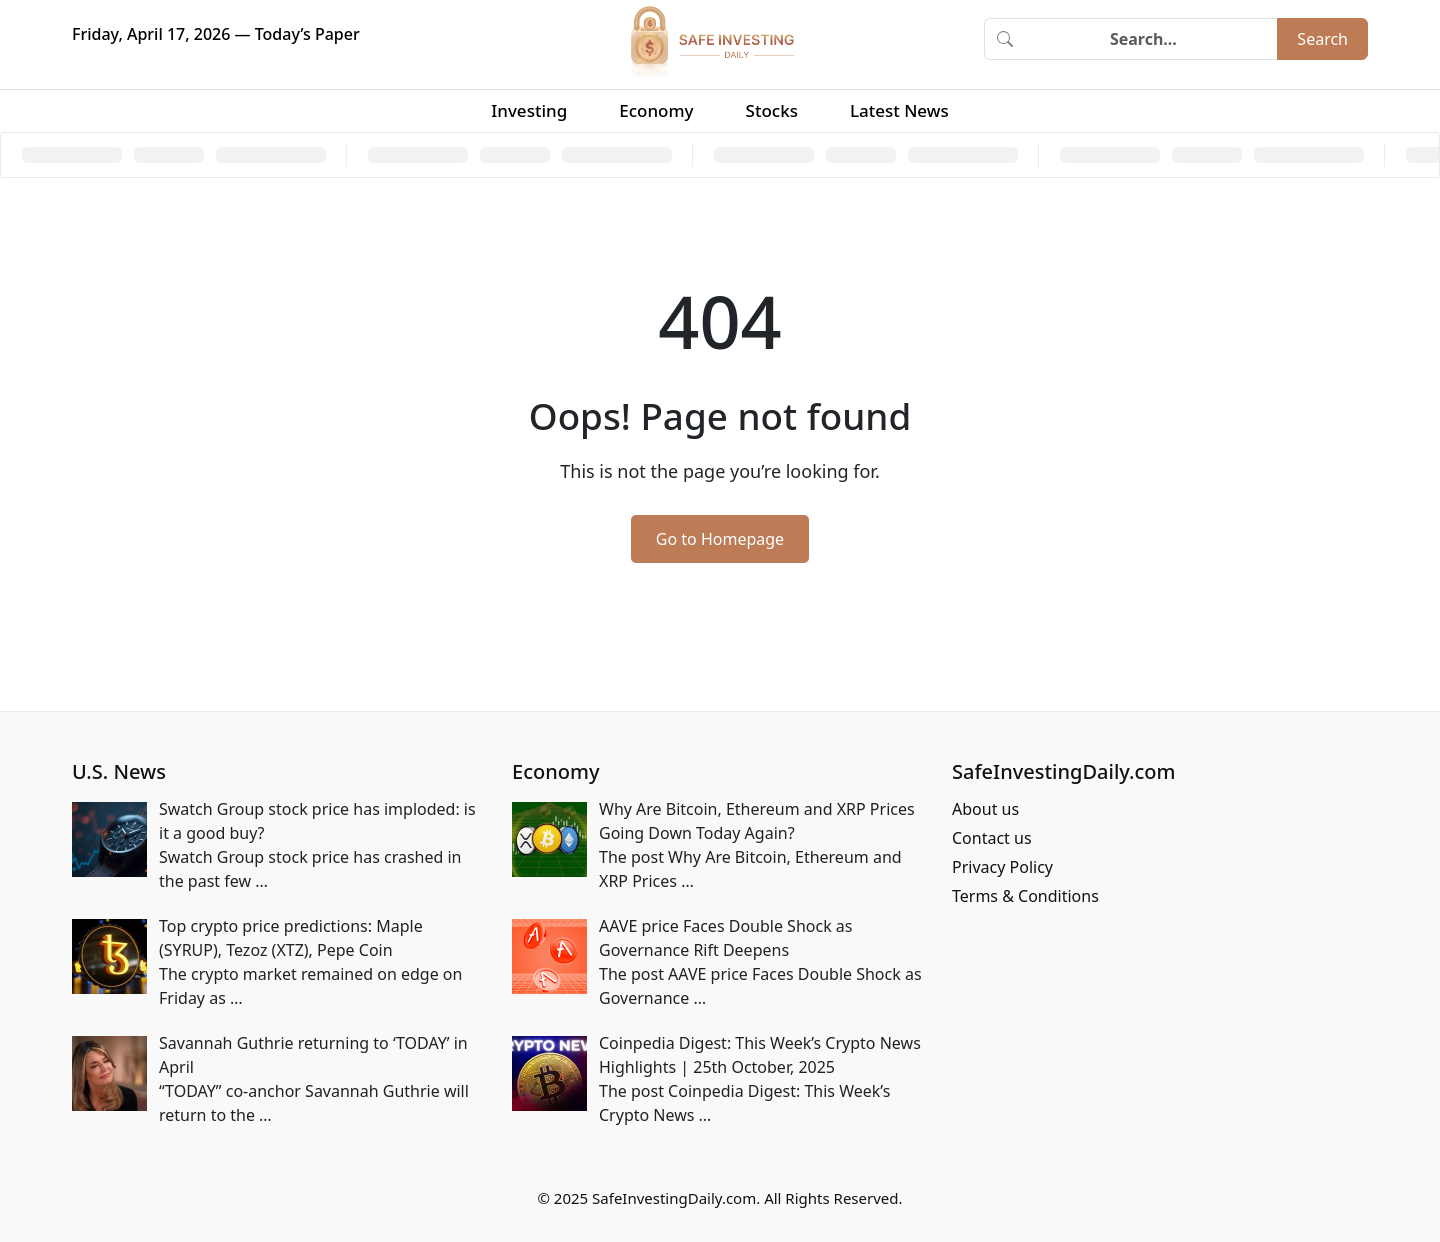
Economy (656, 110)
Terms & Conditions (1025, 896)
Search (1322, 39)
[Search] (1151, 39)
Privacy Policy (1002, 867)
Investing (529, 110)
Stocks (772, 110)
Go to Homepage (720, 539)
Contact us (992, 838)
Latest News (899, 110)
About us (985, 809)
